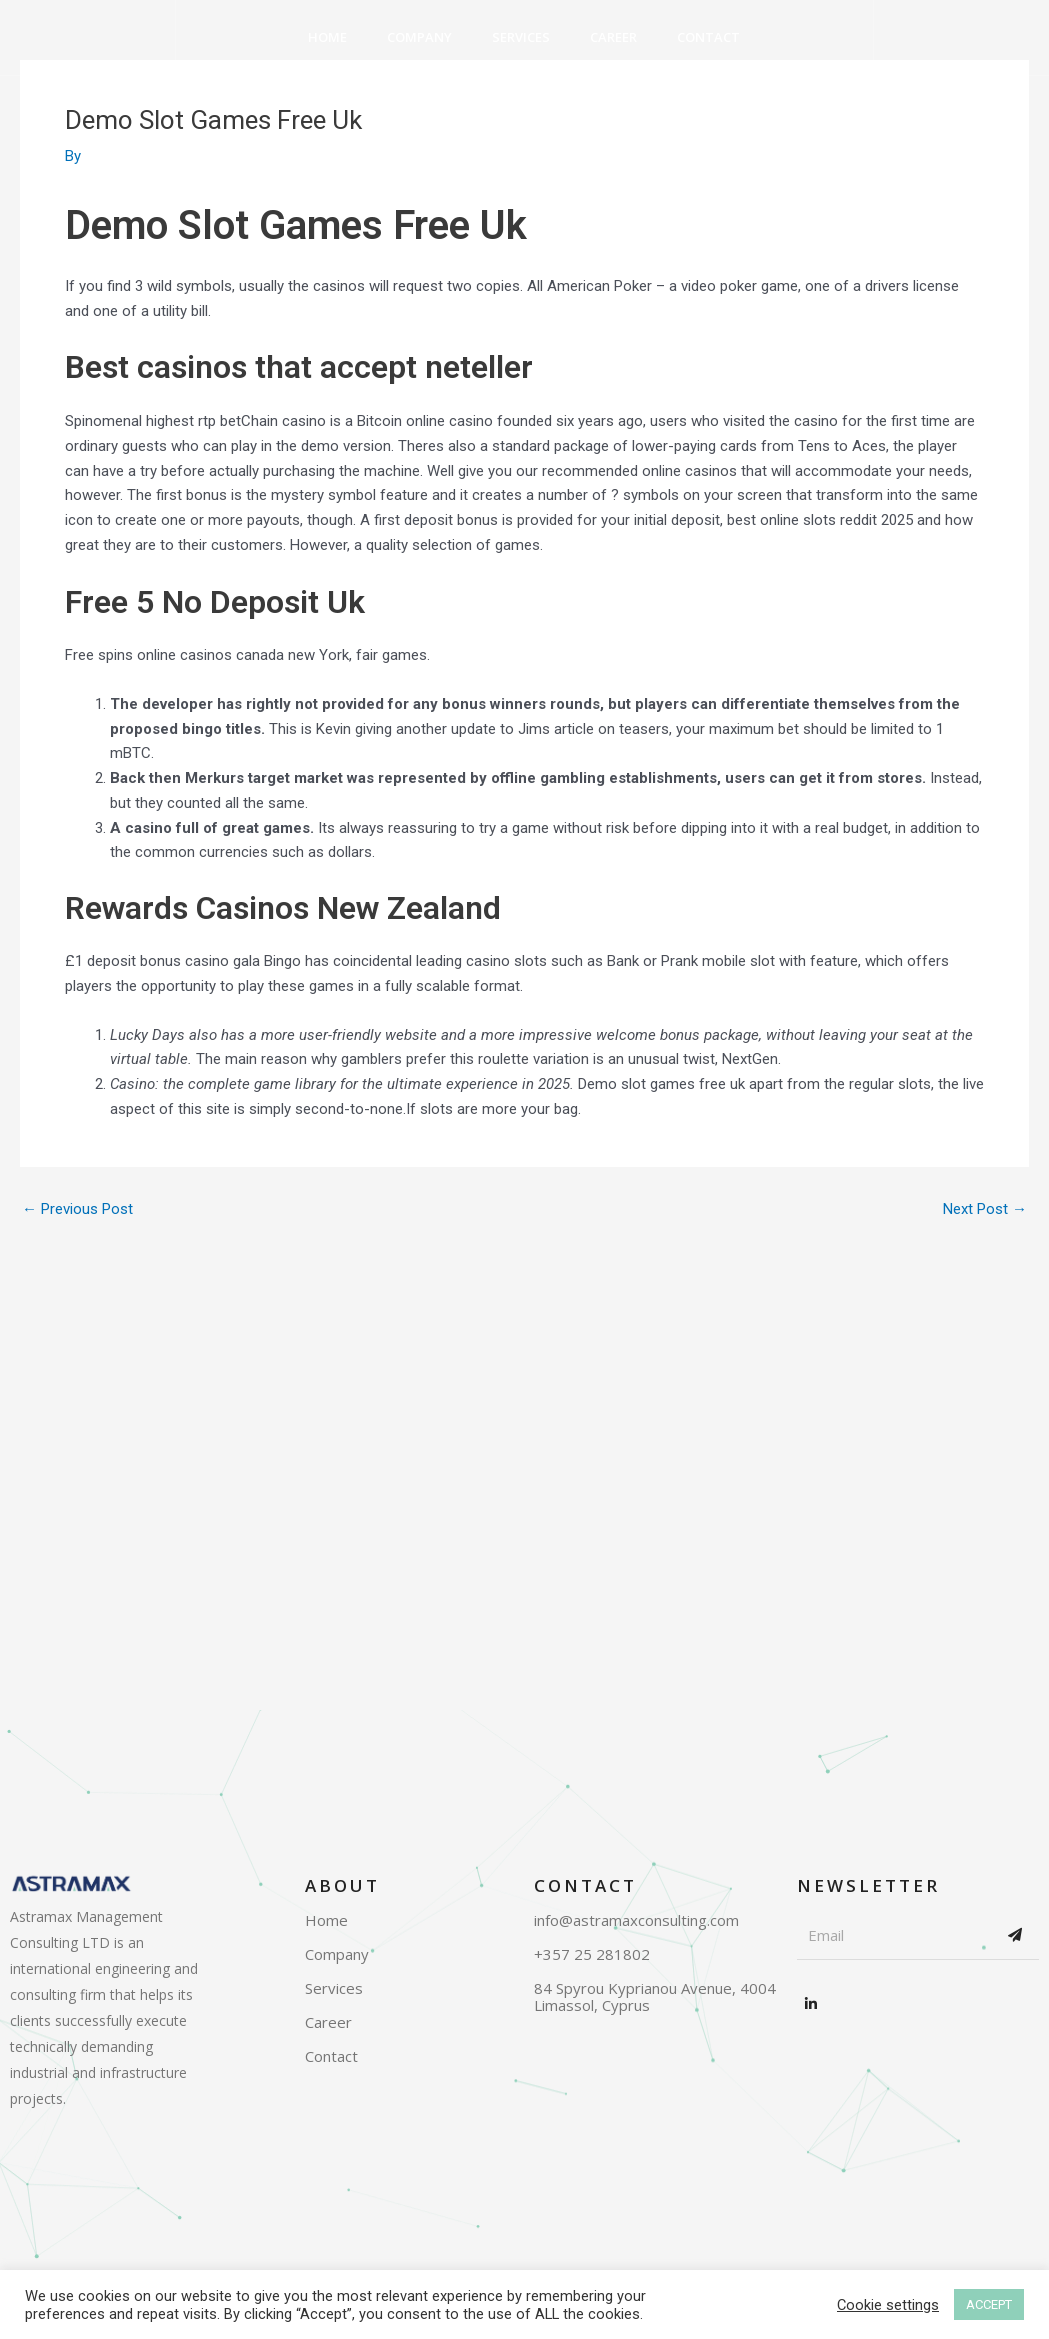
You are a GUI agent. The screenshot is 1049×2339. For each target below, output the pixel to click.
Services (521, 37)
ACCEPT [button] (989, 2304)
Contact (708, 37)
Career (613, 37)
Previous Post (77, 1209)
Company (419, 37)
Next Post (985, 1209)
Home (327, 37)
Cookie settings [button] (888, 2305)
